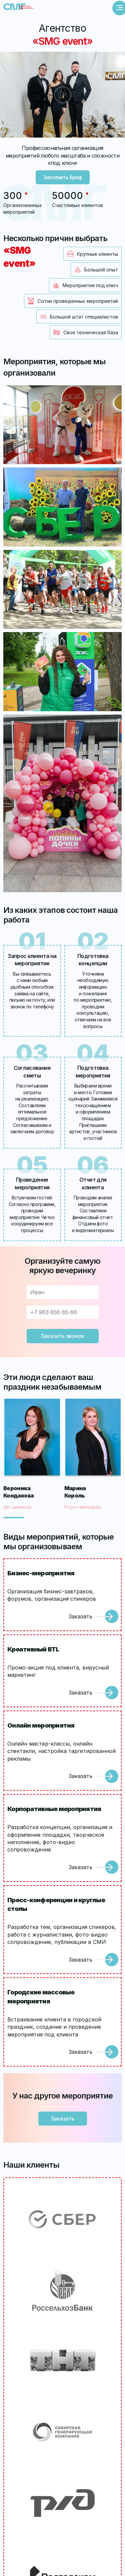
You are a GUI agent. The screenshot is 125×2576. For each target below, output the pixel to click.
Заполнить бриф (62, 177)
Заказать (80, 1616)
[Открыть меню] (119, 7)
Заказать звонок (62, 1336)
